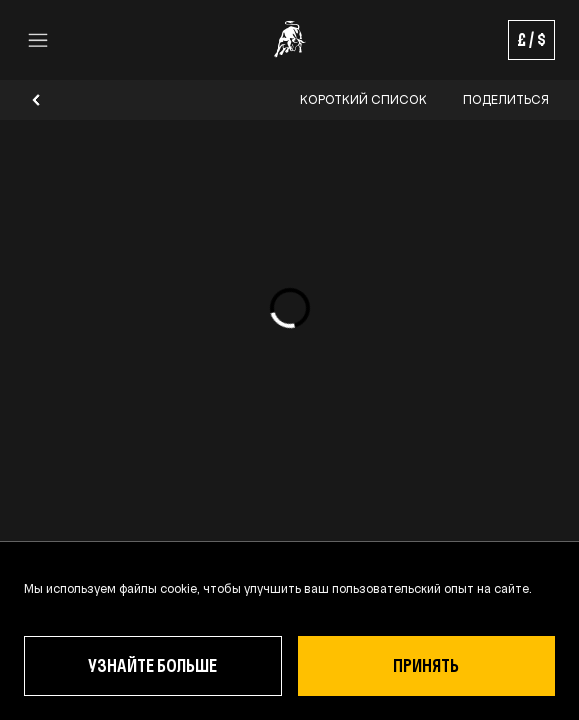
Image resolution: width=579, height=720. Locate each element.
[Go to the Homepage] (290, 39)
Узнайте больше (152, 665)
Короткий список (363, 100)
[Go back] (36, 100)
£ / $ (531, 39)
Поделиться (506, 100)
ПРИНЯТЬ (426, 665)
